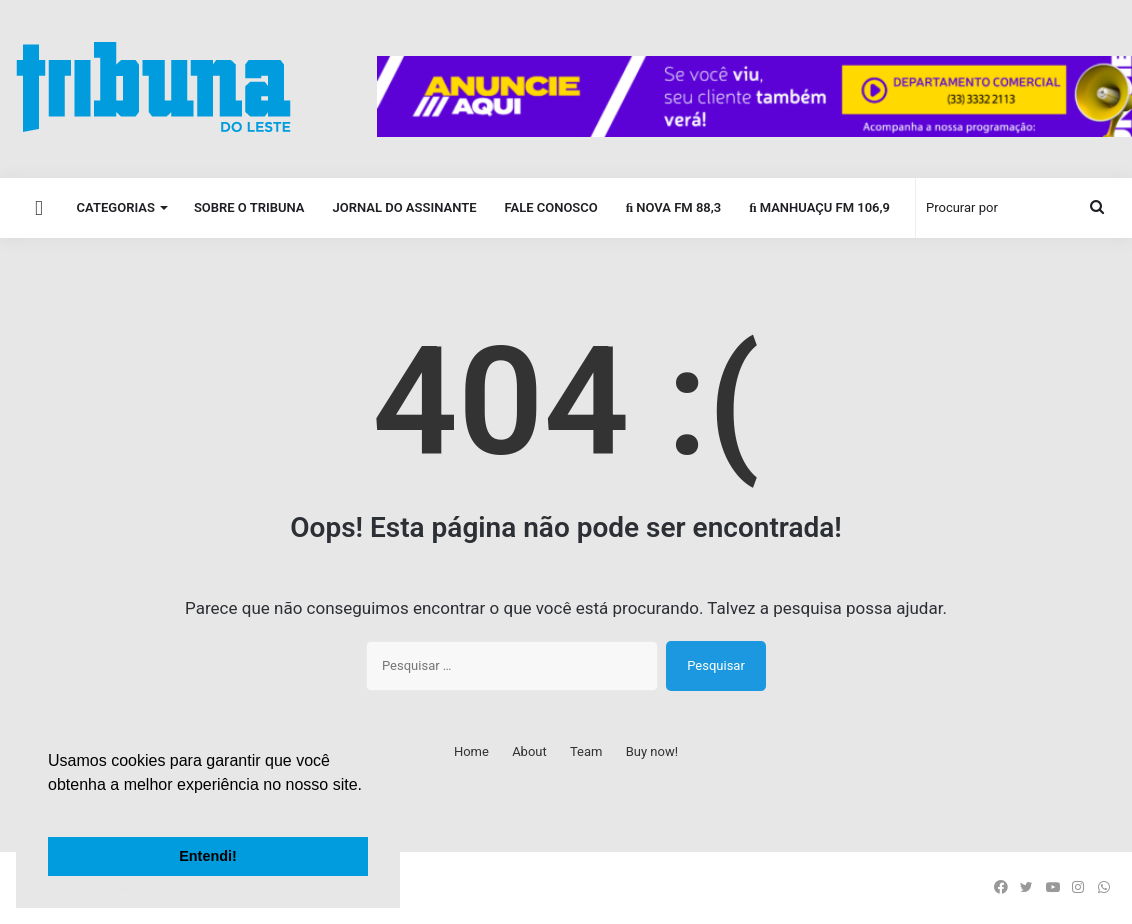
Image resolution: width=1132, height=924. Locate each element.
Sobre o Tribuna (249, 207)
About (529, 751)
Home (471, 751)
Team (586, 751)
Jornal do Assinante (405, 207)
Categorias (116, 207)
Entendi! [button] (208, 856)
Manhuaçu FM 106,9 (819, 207)
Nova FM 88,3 (673, 207)
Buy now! (652, 751)
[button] (51, 810)
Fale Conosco (550, 207)
